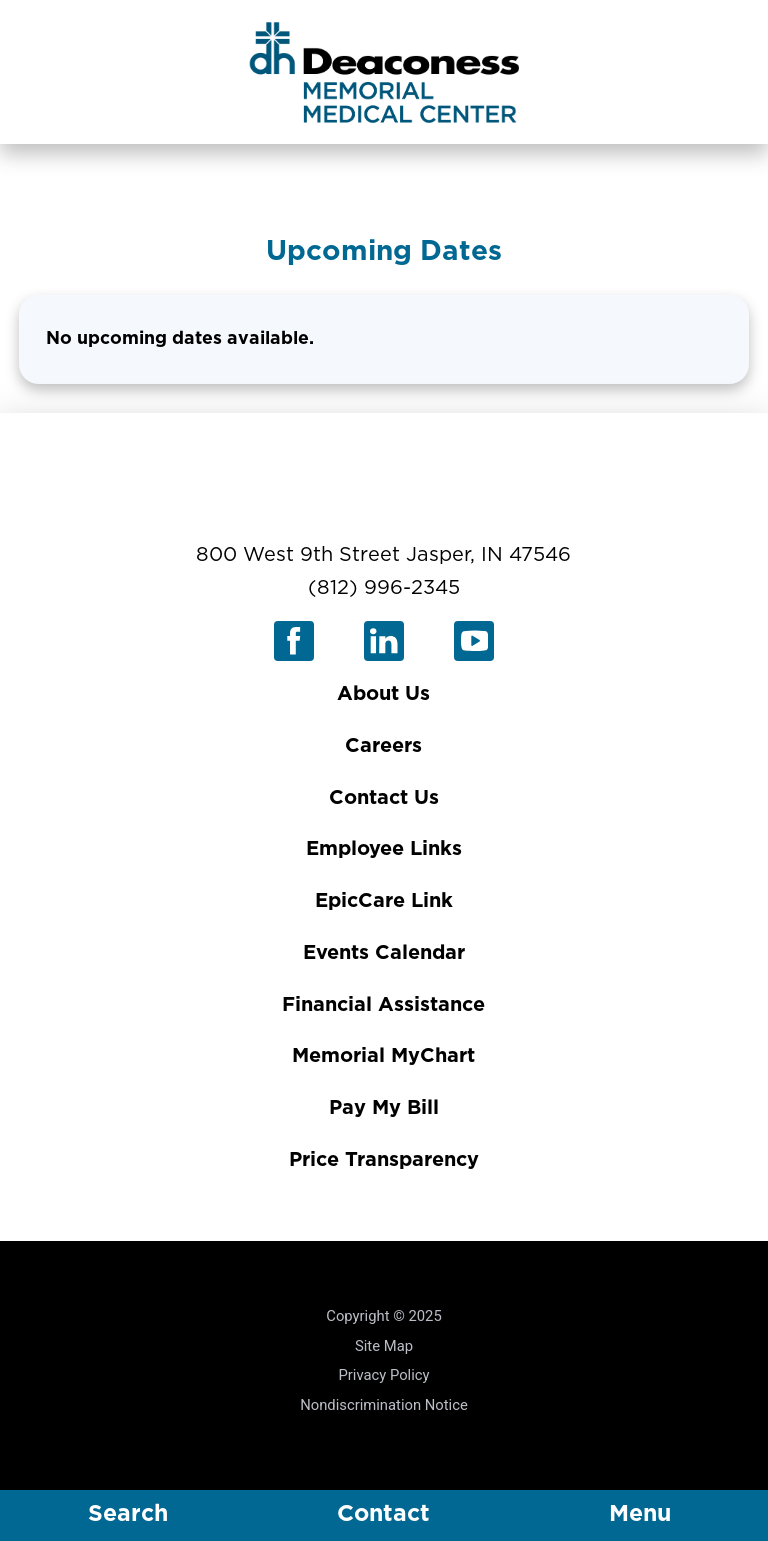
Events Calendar (384, 953)
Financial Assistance (383, 1005)
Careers (383, 746)
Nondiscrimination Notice (384, 1405)
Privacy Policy (383, 1375)
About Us (383, 694)
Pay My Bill (384, 1108)
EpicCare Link (384, 901)
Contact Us (384, 798)
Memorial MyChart (383, 1056)
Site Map (384, 1346)
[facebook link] (294, 641)
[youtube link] (474, 641)
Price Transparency (384, 1160)
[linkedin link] (384, 641)
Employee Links (384, 849)
